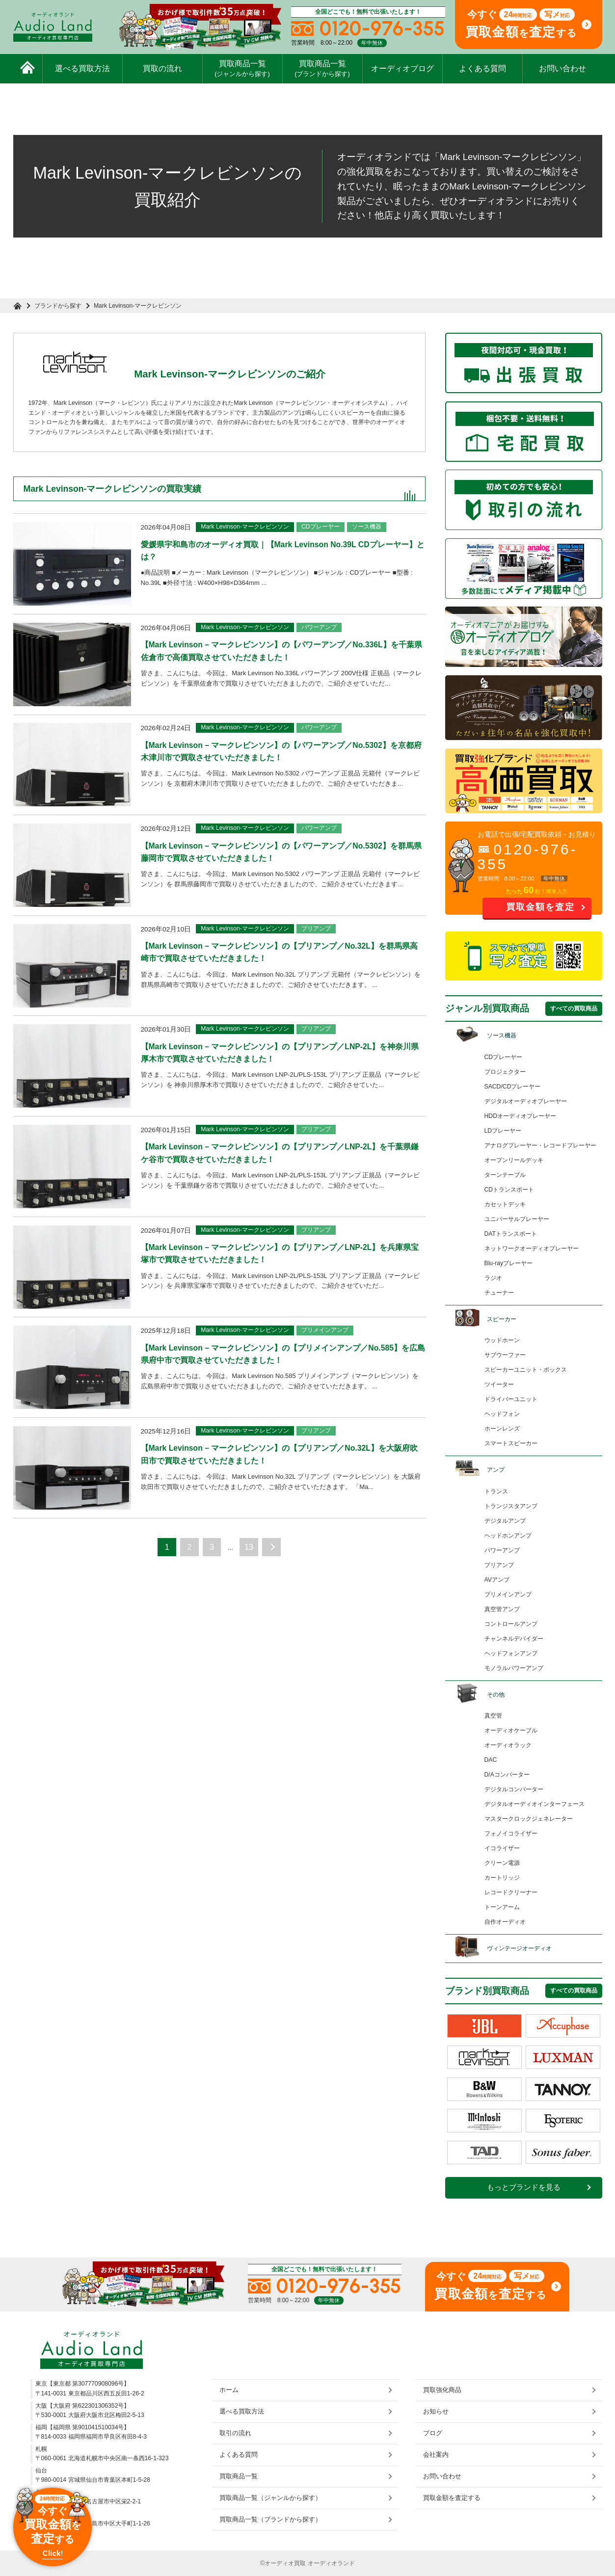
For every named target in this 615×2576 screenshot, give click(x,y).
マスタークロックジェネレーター (528, 1818)
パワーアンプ (502, 1550)
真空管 (493, 1715)
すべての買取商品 (573, 1008)
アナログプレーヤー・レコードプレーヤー (540, 1145)
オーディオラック (508, 1745)
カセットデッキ (505, 1204)
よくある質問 (482, 68)
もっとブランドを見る (524, 2187)
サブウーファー (505, 1355)
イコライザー (502, 1848)
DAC (490, 1759)
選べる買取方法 (82, 68)
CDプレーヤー (503, 1057)
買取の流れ (162, 68)
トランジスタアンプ (510, 1506)
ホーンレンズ (502, 1428)
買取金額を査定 (540, 907)
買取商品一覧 (242, 68)
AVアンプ (496, 1579)
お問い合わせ (562, 68)
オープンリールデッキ (513, 1160)
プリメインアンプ (508, 1594)
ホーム (229, 2389)
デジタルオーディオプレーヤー (525, 1101)
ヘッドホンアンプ (508, 1535)
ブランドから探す (58, 305)
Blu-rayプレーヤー (508, 1263)
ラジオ (493, 1278)
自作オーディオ (505, 1921)
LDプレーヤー (503, 1130)
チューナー (499, 1292)
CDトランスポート (509, 1189)
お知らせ (436, 2411)
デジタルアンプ (505, 1520)
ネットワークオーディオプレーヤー (531, 1248)
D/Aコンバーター (507, 1774)
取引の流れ (235, 2433)
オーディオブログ (402, 68)
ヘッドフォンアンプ (510, 1653)
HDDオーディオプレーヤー (520, 1116)
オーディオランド (331, 2563)
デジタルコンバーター (513, 1789)
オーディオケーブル (510, 1730)
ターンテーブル (505, 1174)
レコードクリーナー (510, 1892)
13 (251, 1579)
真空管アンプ (502, 1609)
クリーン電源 (502, 1862)
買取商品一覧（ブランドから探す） (270, 2519)
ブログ (432, 2433)
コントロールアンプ (510, 1623)
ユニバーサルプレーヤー (516, 1219)
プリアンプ (499, 1565)
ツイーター (499, 1384)
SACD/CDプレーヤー (512, 1086)
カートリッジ (502, 1877)
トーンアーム (502, 1907)
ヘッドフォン (502, 1413)
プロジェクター (505, 1071)
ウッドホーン (502, 1340)
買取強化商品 (442, 2389)
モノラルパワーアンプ (513, 1668)
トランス (496, 1491)
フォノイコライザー (510, 1833)
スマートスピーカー (510, 1443)
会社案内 (436, 2454)
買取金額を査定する (452, 2497)
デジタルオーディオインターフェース (534, 1804)
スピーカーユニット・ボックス (525, 1369)
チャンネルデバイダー (513, 1638)
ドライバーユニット (510, 1399)
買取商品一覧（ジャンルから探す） (270, 2497)
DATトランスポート (510, 1233)
